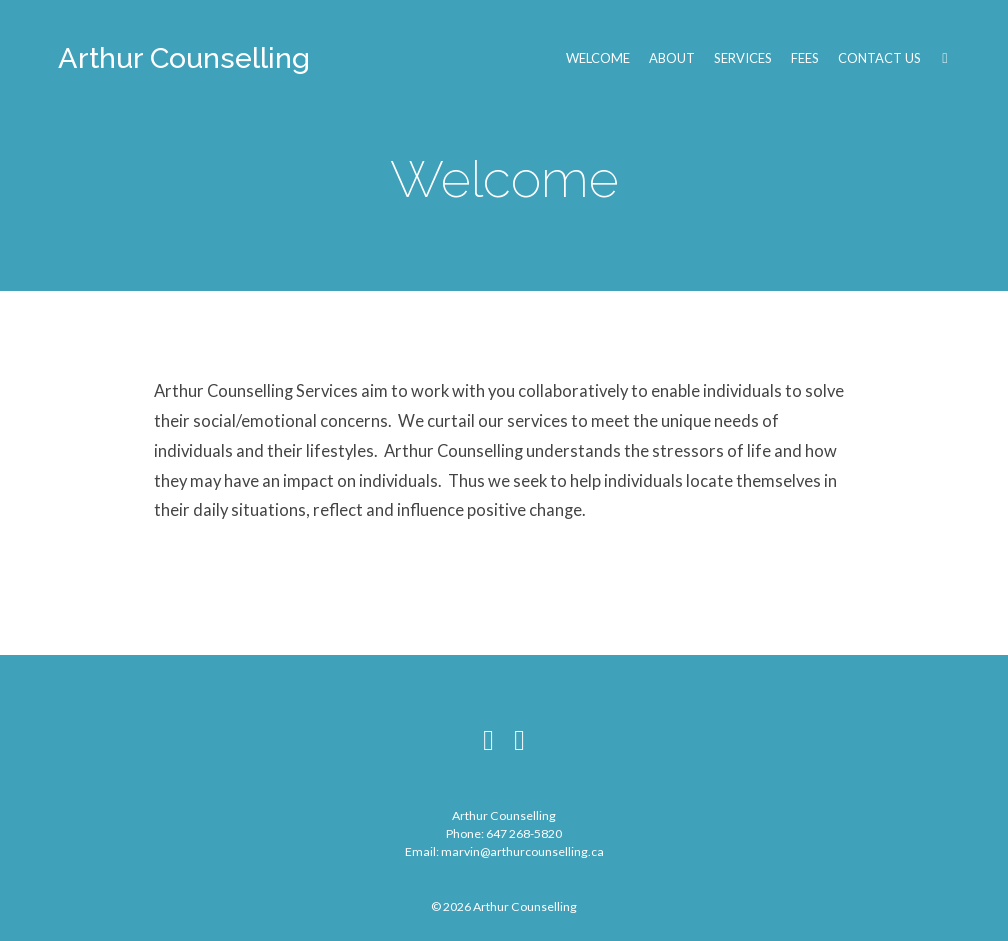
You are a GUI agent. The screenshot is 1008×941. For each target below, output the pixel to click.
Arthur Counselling (184, 58)
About (672, 58)
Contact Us (879, 58)
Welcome (598, 58)
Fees (805, 58)
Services (743, 58)
